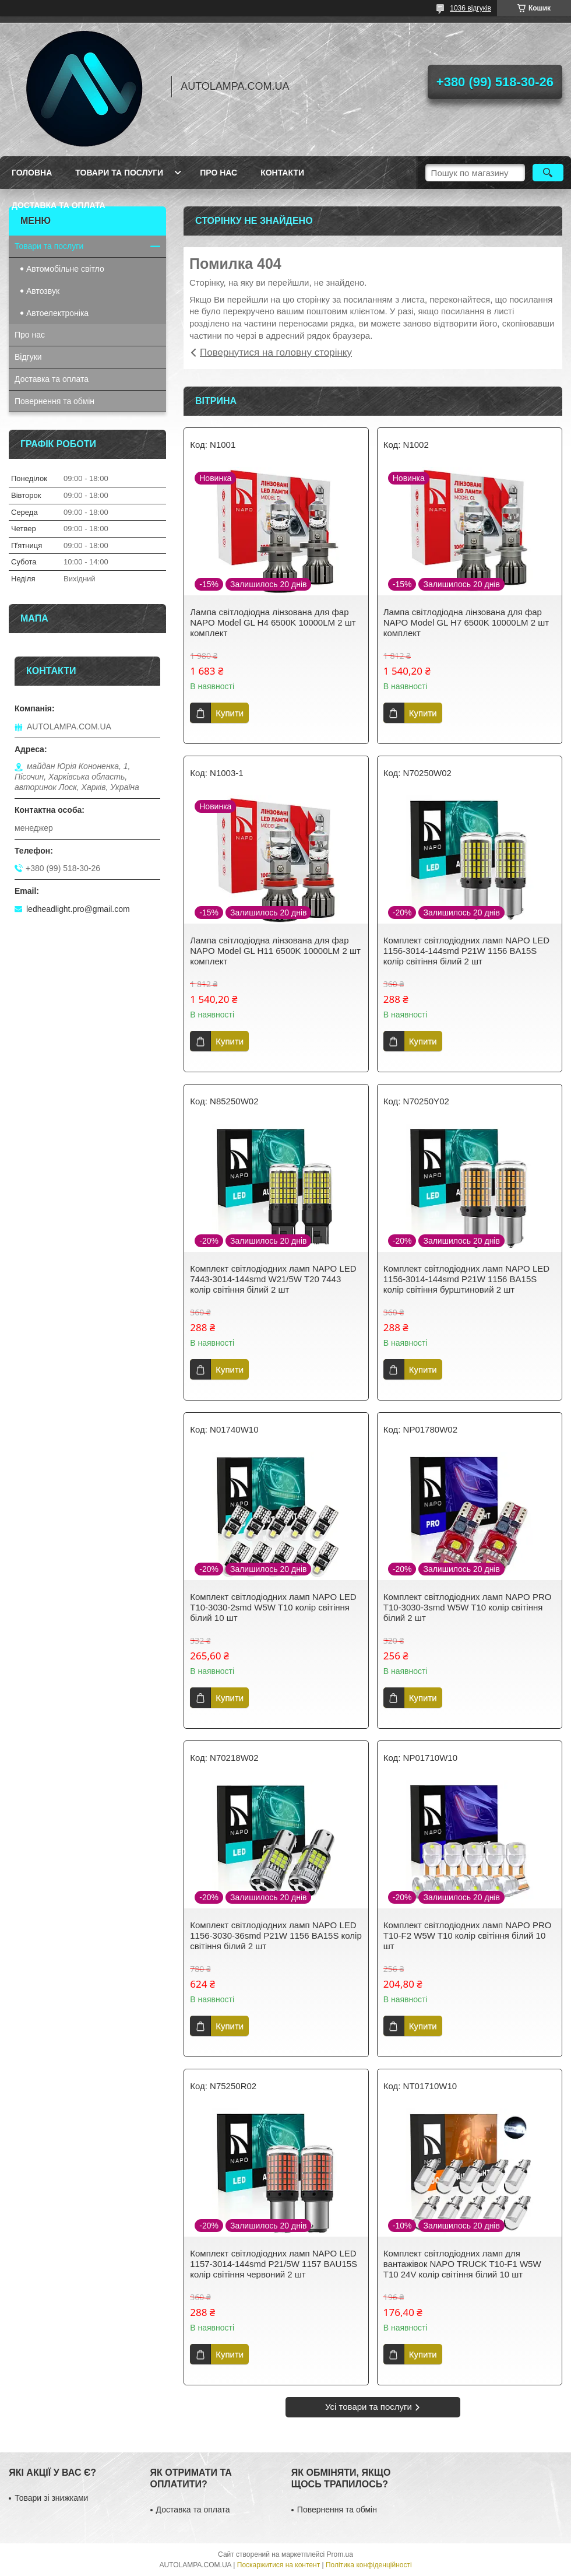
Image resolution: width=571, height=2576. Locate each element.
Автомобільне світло (65, 268)
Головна (32, 172)
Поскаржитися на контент (278, 2565)
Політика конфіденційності (369, 2565)
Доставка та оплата (58, 205)
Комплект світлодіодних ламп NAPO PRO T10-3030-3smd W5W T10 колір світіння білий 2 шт (467, 1607)
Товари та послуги (119, 172)
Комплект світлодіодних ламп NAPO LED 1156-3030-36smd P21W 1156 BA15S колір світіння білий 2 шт (276, 1935)
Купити (230, 713)
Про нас (218, 172)
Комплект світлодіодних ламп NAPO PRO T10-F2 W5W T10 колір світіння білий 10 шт (467, 1935)
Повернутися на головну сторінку (276, 352)
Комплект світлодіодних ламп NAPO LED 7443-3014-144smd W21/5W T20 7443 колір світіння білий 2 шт (273, 1279)
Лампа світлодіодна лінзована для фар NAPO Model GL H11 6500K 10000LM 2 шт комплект (275, 950)
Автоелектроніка (57, 313)
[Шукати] (548, 172)
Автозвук (42, 291)
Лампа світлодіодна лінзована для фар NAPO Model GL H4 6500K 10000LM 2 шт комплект (272, 622)
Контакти (282, 172)
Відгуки (28, 357)
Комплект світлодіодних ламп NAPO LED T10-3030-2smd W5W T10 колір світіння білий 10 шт (273, 1607)
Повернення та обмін (54, 401)
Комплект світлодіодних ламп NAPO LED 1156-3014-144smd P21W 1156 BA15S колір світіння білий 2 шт (466, 950)
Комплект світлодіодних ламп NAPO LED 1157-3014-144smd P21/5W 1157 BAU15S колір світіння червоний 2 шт (273, 2263)
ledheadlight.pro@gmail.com (78, 909)
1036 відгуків (470, 8)
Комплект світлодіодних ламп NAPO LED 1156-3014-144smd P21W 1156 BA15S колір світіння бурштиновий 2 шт (466, 1279)
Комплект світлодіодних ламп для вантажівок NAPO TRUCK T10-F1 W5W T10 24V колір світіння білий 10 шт (462, 2263)
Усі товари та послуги (368, 2407)
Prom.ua (340, 2554)
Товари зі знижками (51, 2498)
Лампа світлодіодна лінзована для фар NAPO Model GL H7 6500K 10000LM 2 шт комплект (466, 622)
